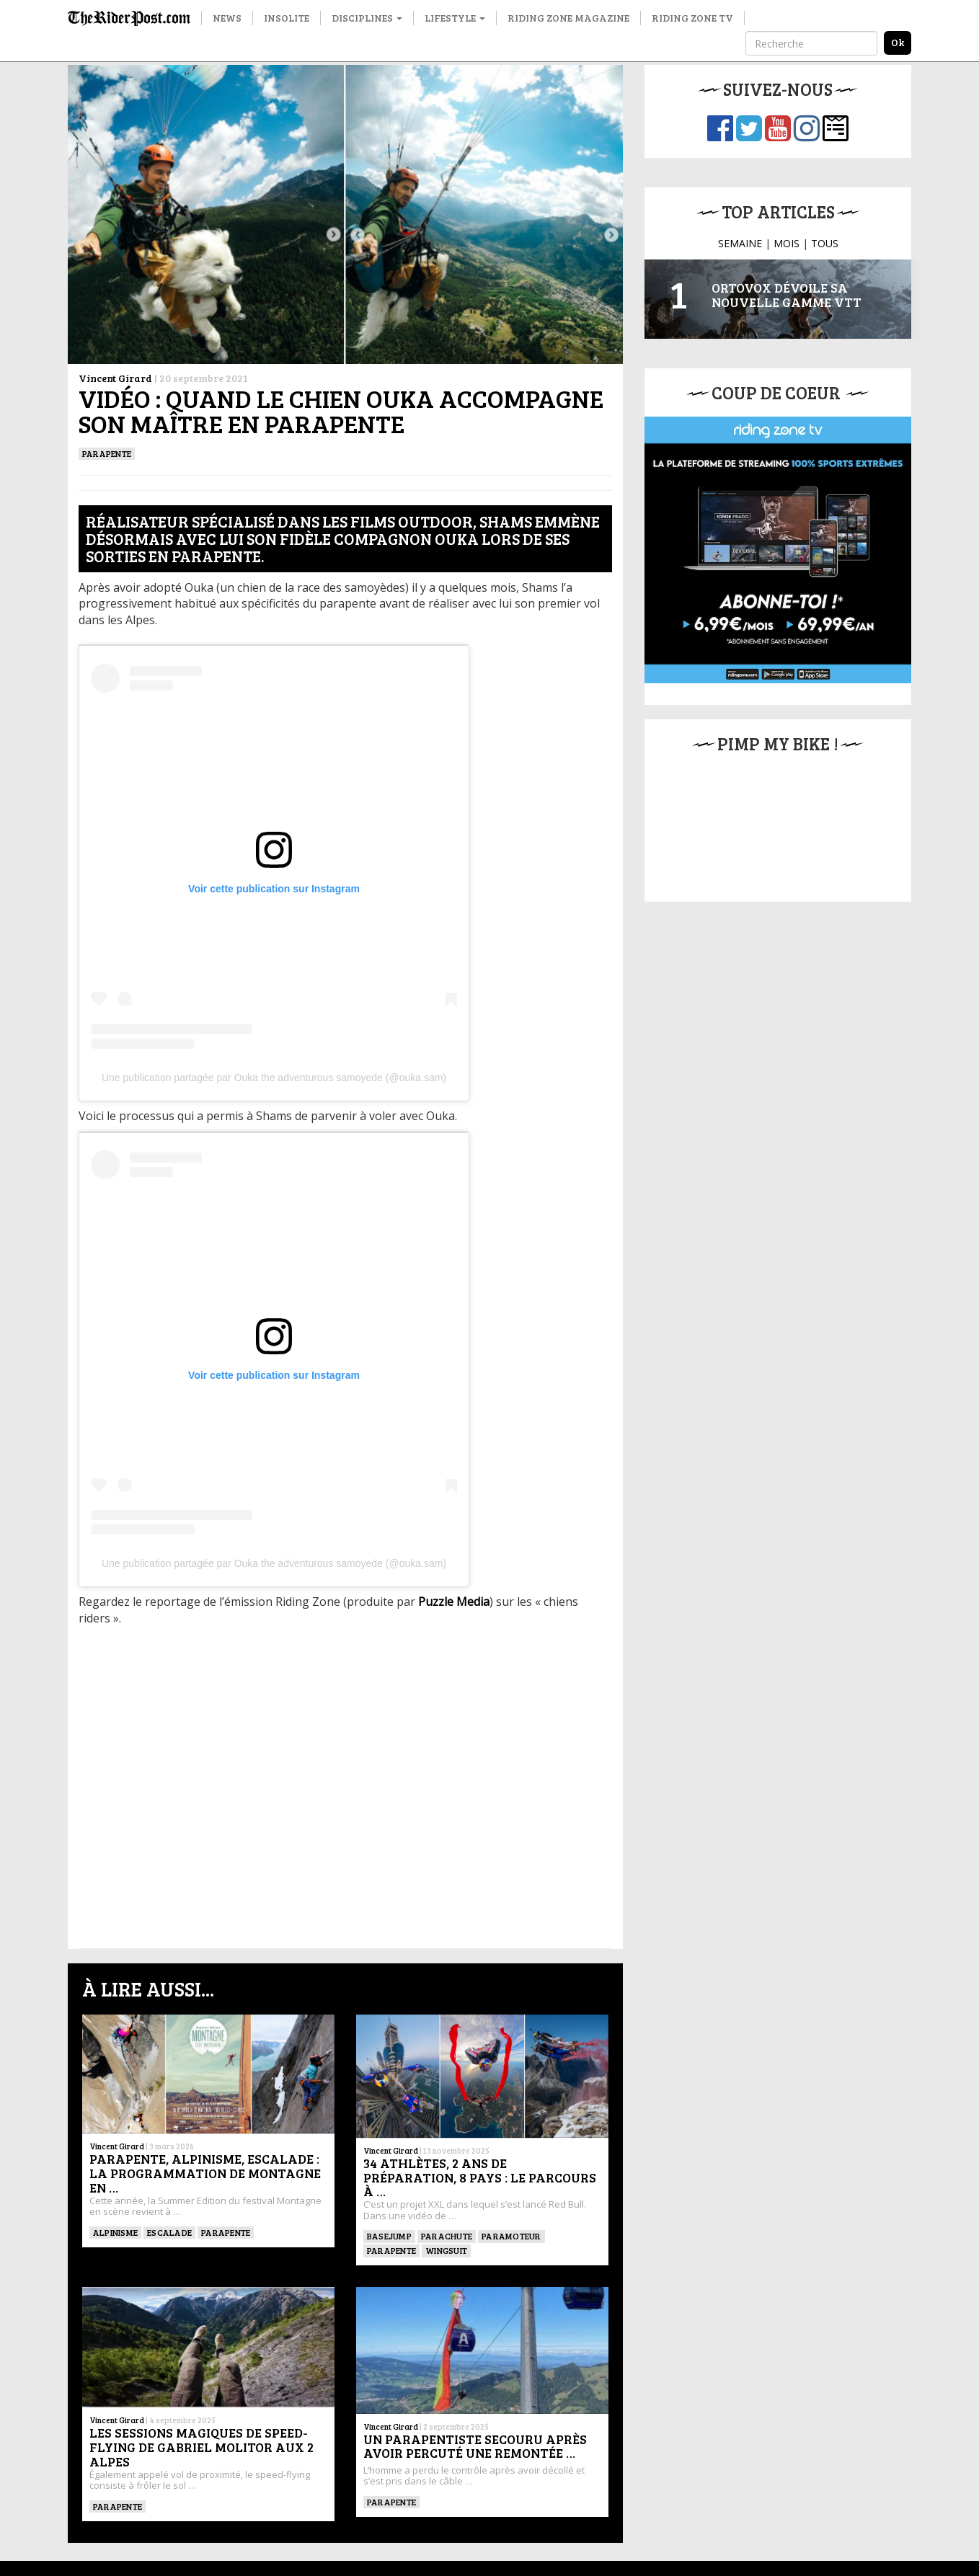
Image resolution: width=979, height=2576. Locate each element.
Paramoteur (511, 2236)
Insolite (286, 18)
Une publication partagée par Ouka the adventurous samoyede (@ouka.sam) (274, 1077)
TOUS (824, 243)
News (227, 18)
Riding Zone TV (692, 18)
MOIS (786, 243)
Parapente (106, 453)
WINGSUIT (446, 2250)
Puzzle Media (454, 1601)
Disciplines (367, 18)
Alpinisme (115, 2232)
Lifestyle (455, 18)
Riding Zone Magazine (568, 18)
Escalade (169, 2232)
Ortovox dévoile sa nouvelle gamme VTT (786, 295)
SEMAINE (740, 243)
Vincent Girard (115, 378)
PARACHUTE (446, 2236)
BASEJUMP (389, 2236)
